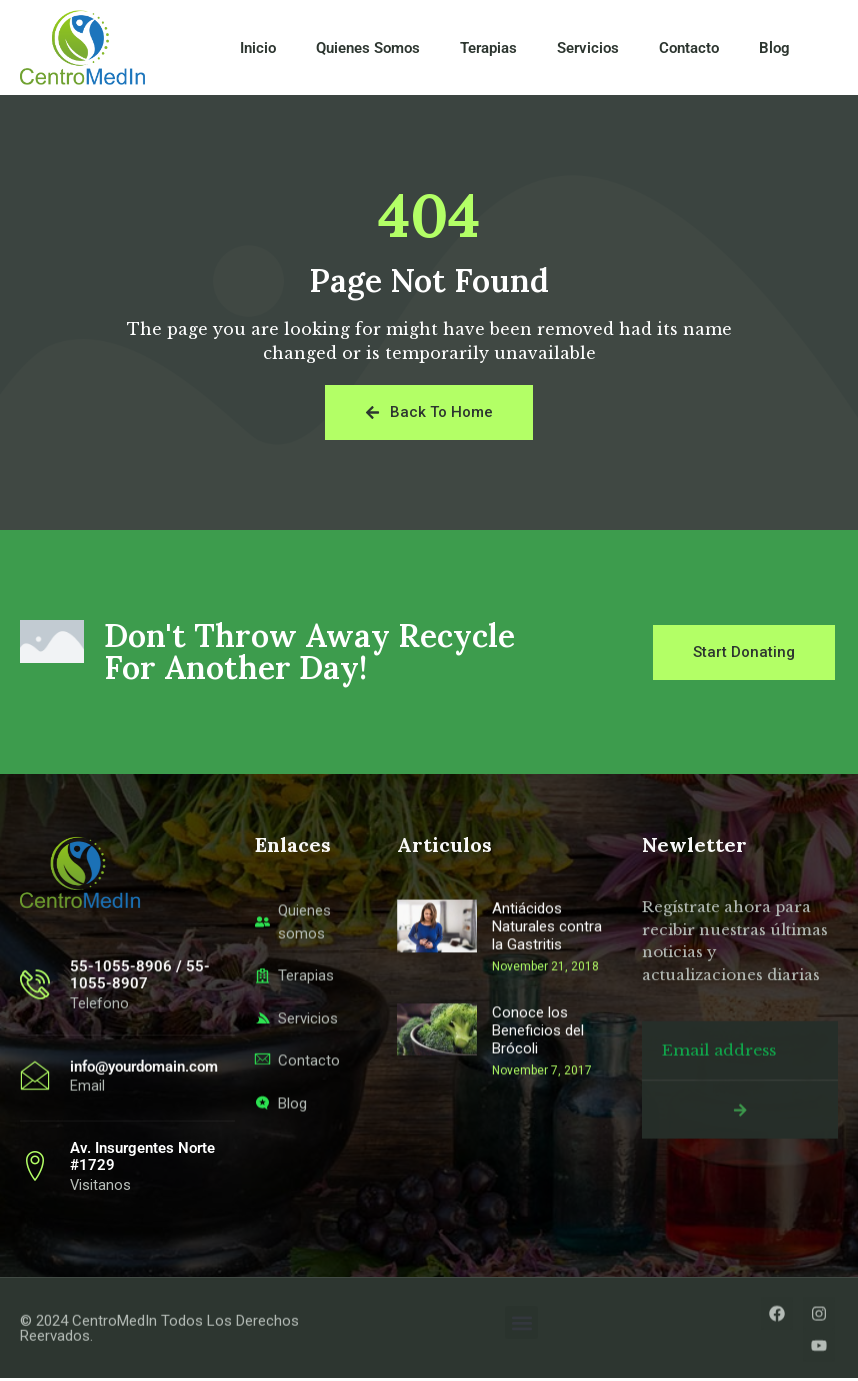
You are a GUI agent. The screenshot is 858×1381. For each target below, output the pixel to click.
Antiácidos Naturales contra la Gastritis (547, 1081)
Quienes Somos (368, 48)
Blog (774, 48)
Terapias (488, 48)
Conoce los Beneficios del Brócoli (538, 1184)
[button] (521, 1325)
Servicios (588, 48)
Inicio (258, 48)
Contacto (689, 48)
